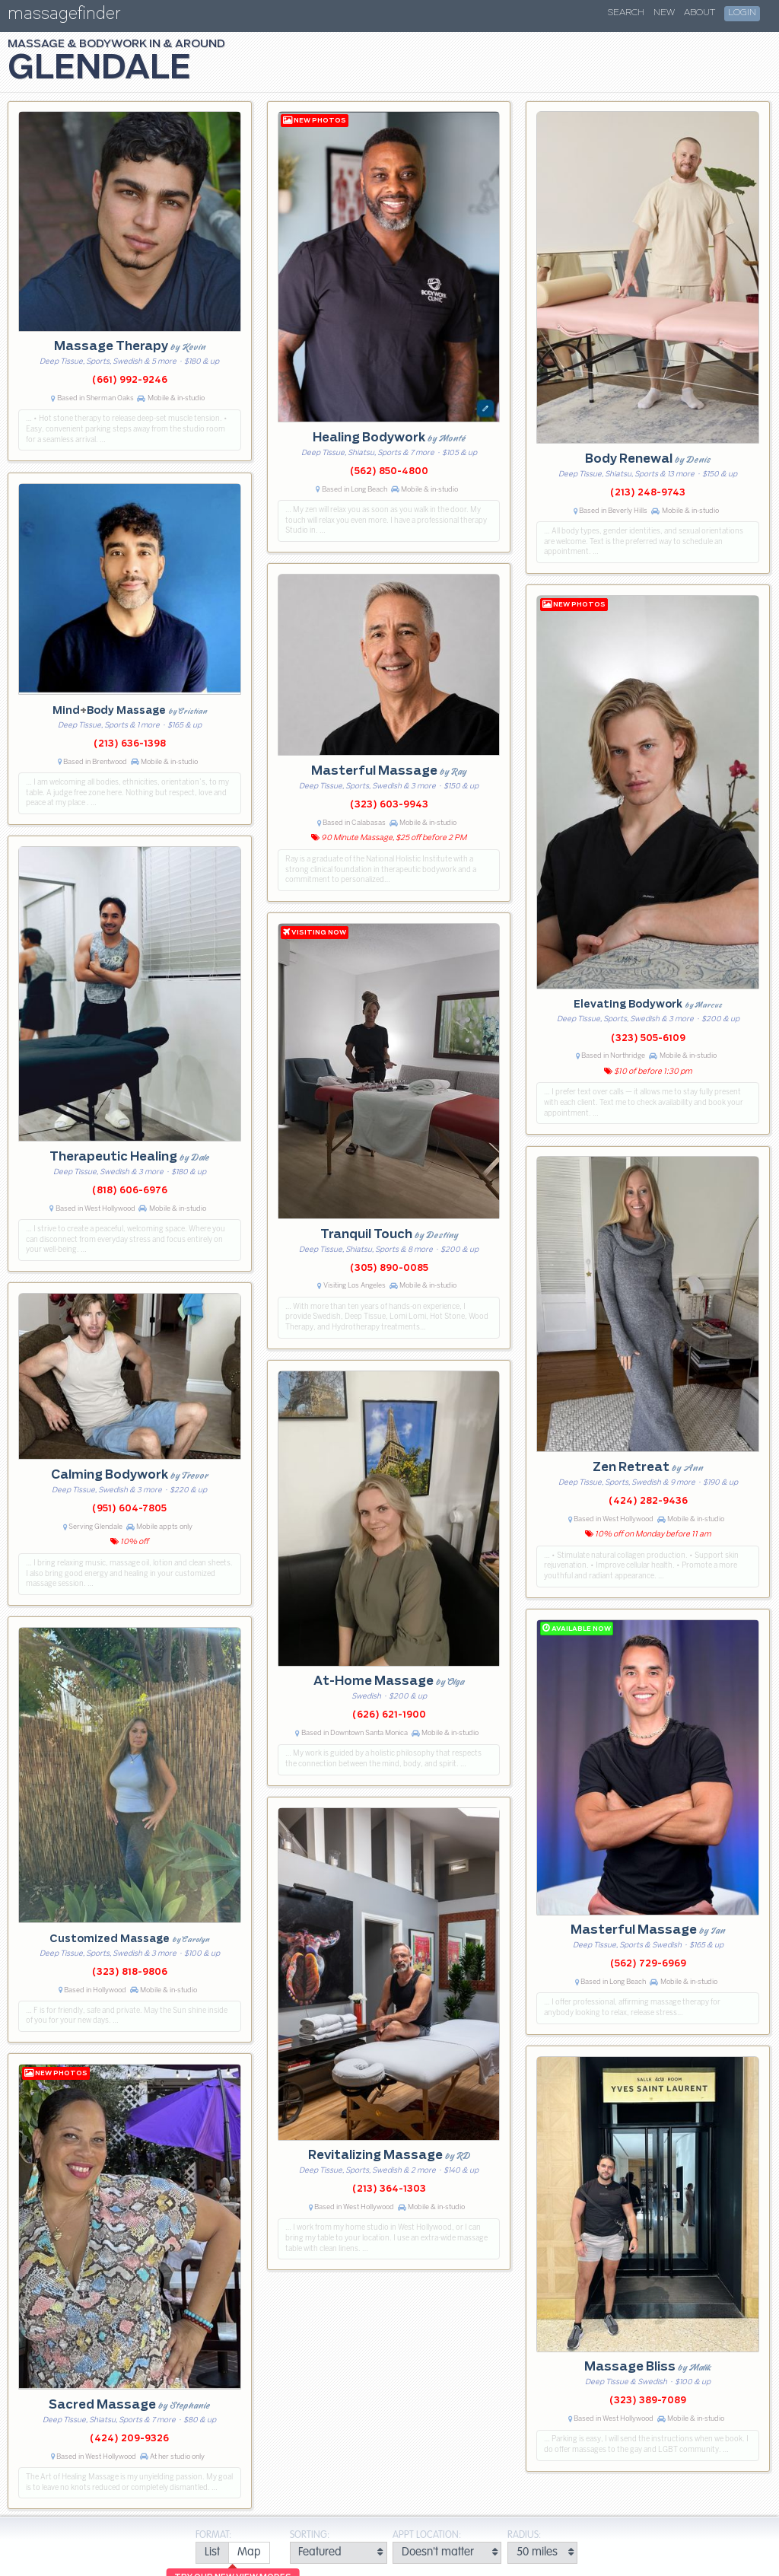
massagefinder (64, 16)
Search (626, 13)
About (699, 13)
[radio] (212, 2553)
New (664, 13)
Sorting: (309, 2535)
